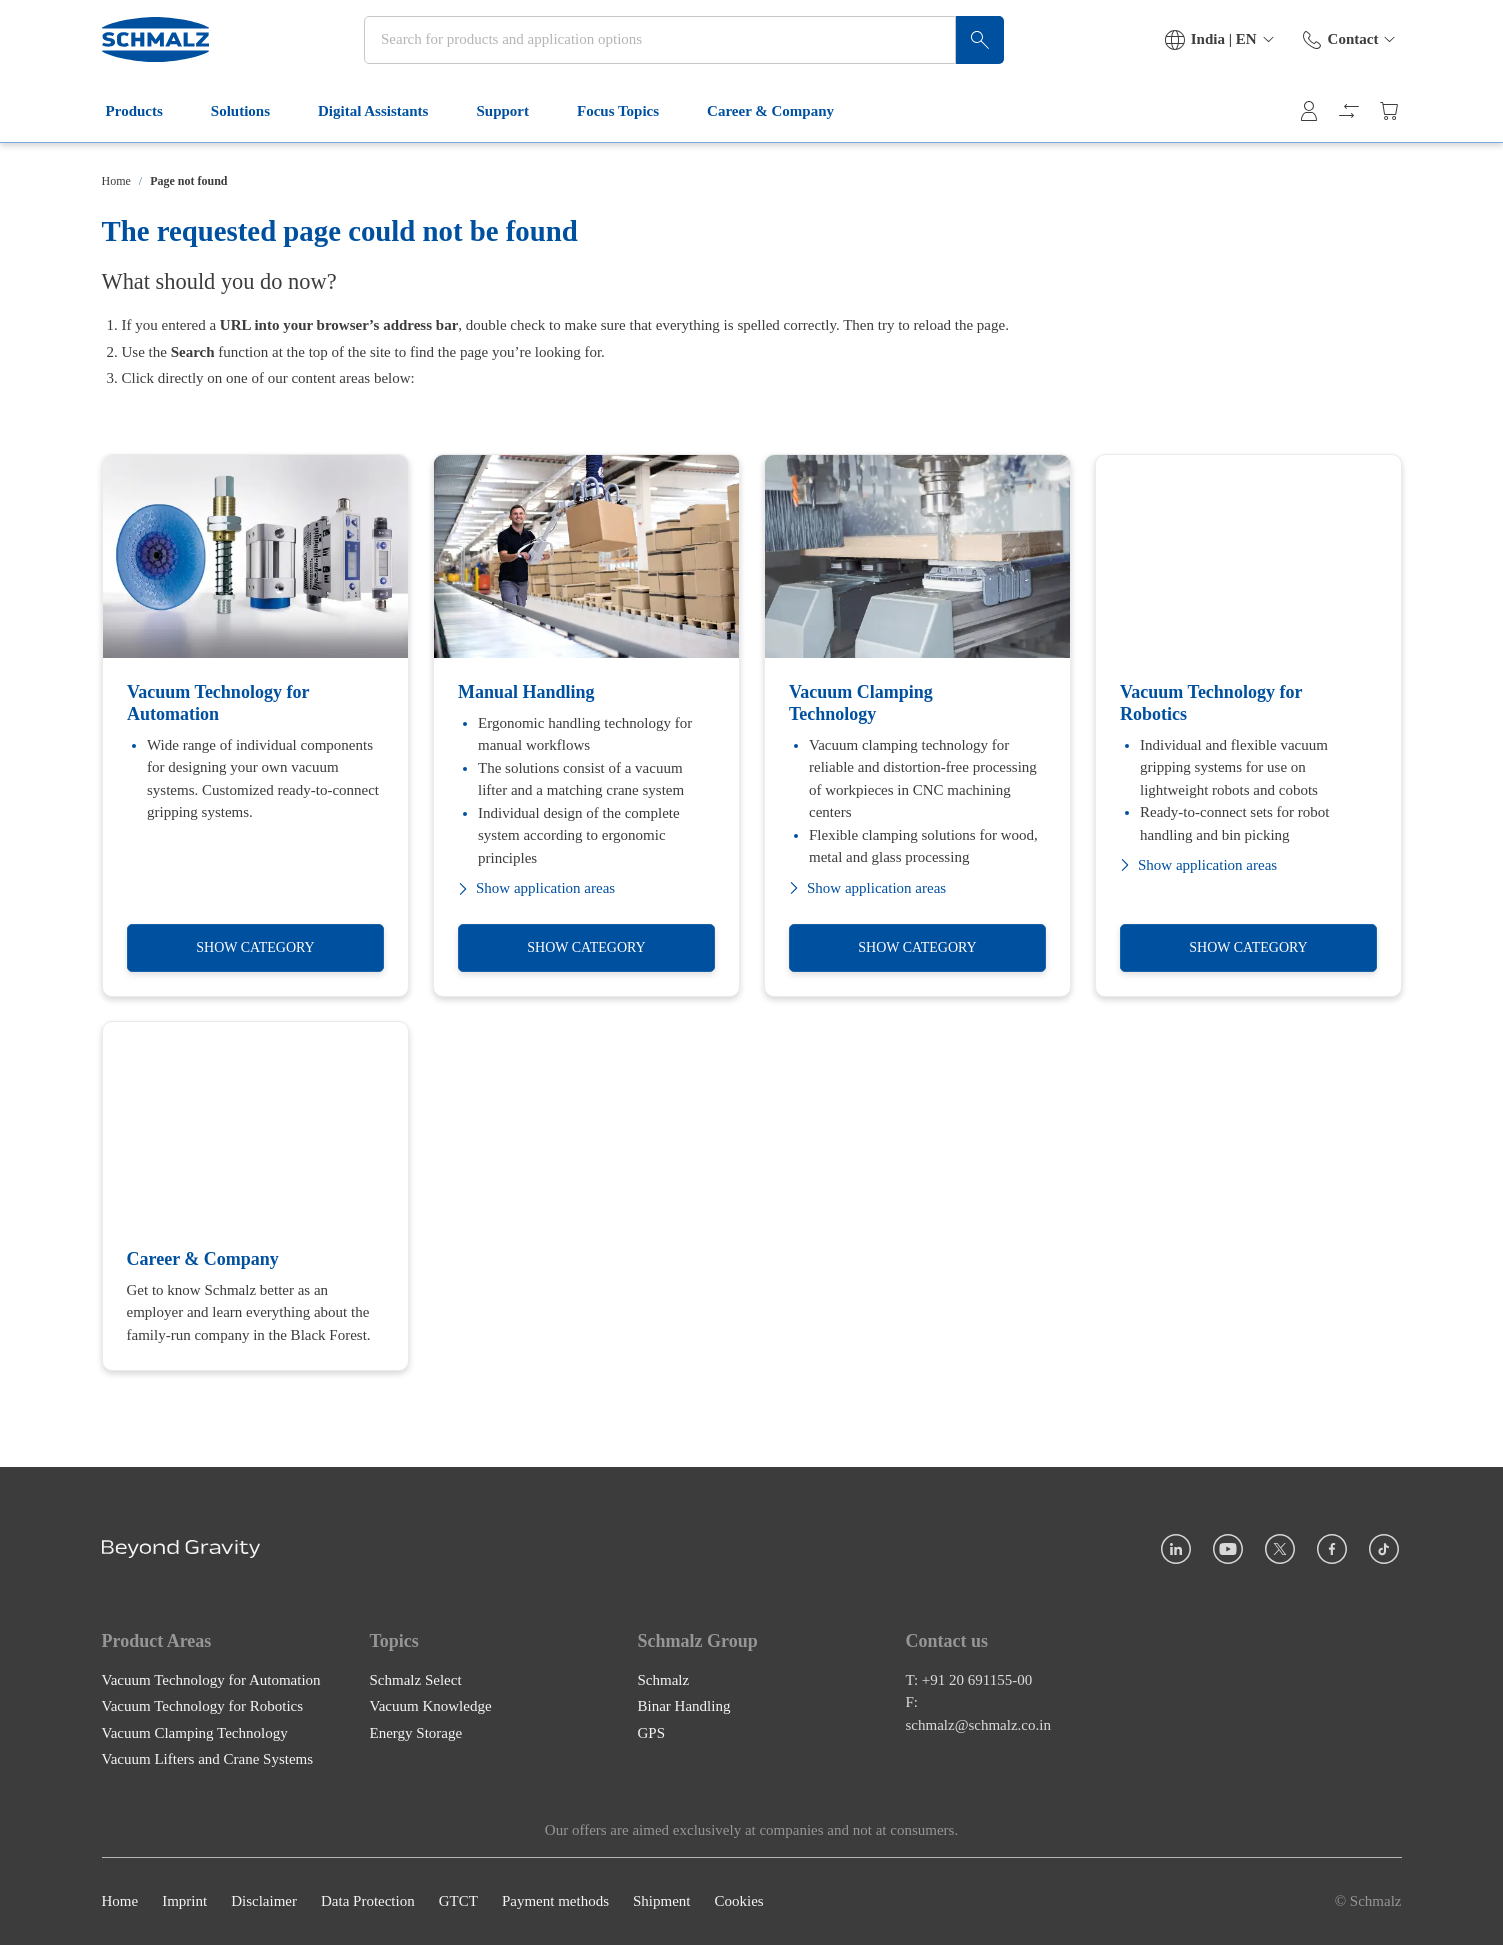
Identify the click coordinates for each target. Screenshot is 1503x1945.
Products (146, 128)
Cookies (738, 1902)
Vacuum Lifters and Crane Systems (208, 1760)
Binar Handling (684, 1707)
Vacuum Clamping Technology (195, 1733)
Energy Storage (416, 1733)
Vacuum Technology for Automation (211, 1680)
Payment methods (555, 1902)
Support (514, 128)
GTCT (458, 1902)
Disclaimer (264, 1902)
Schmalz (664, 1680)
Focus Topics (630, 128)
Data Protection (368, 1902)
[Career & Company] (255, 1196)
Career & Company (782, 128)
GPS (652, 1733)
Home (116, 181)
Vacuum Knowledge (431, 1707)
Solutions (252, 128)
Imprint (184, 1902)
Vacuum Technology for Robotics (203, 1707)
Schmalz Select (416, 1680)
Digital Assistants (385, 128)
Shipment (662, 1902)
